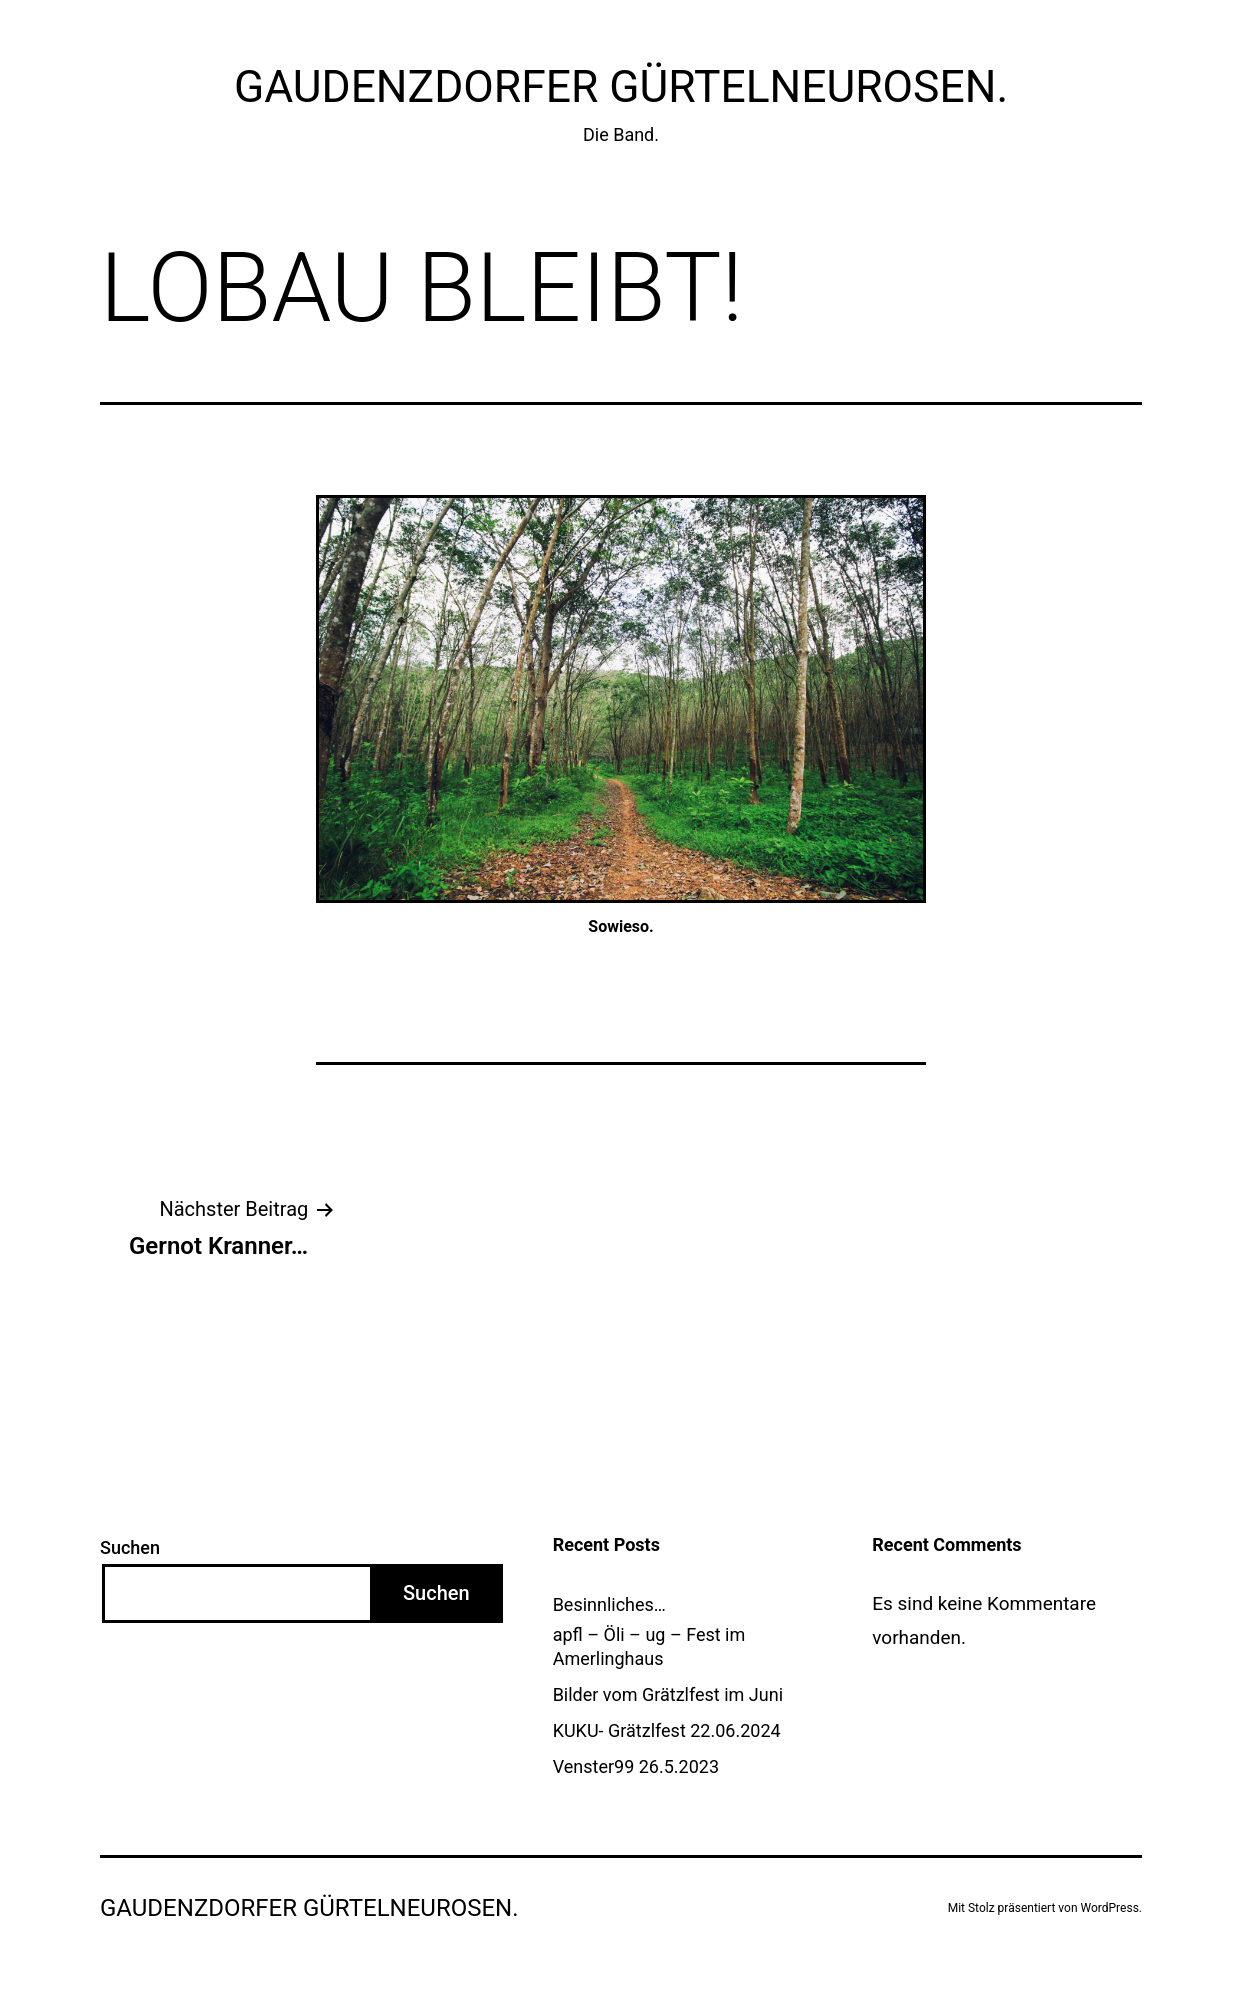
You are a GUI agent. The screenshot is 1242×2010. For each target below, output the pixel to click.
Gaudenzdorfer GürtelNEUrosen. (621, 87)
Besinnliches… (609, 1604)
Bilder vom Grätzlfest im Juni (668, 1694)
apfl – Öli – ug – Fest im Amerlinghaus (649, 1646)
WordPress (1110, 1908)
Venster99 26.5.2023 (636, 1766)
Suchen (130, 1547)
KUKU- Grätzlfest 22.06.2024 (667, 1730)
